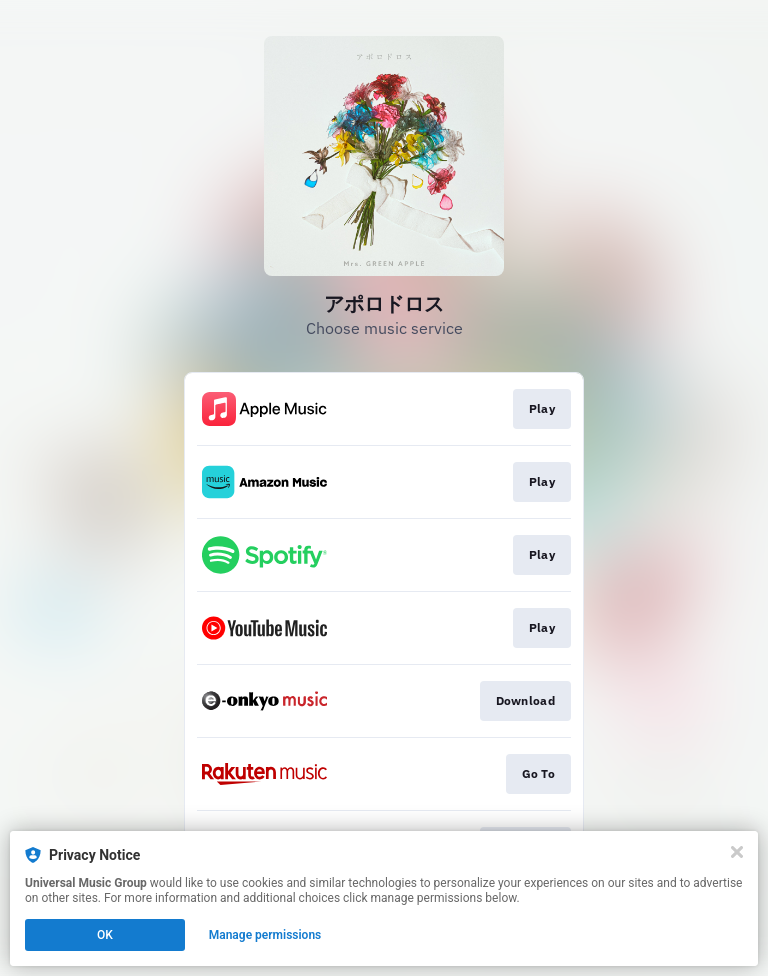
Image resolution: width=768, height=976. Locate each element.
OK (105, 935)
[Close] (737, 852)
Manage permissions (265, 935)
